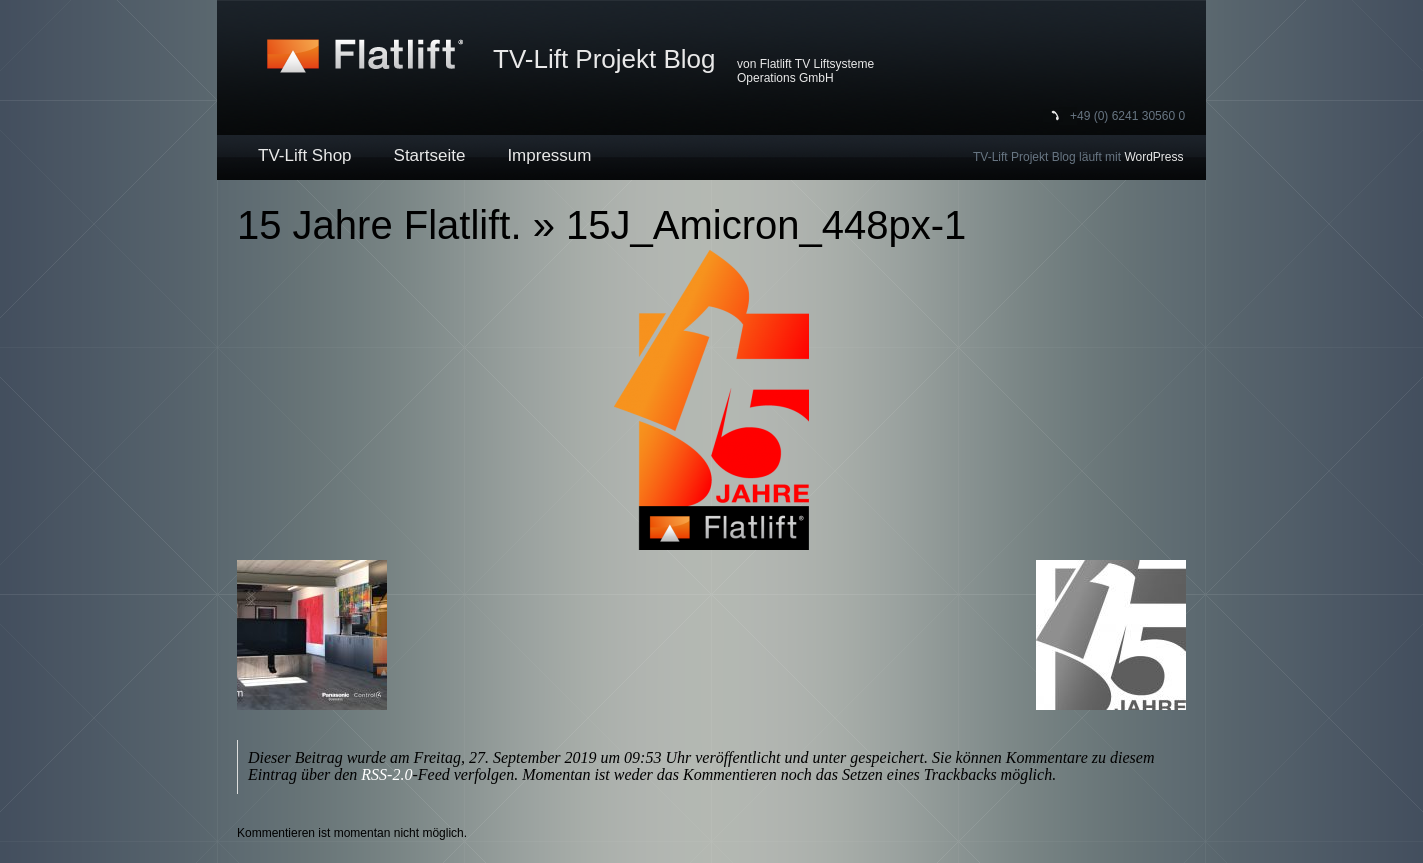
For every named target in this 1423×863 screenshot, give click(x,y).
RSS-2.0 (386, 774)
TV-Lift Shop (305, 155)
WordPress (1153, 157)
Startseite (430, 155)
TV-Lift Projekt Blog (604, 59)
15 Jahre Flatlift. (379, 225)
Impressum (549, 155)
